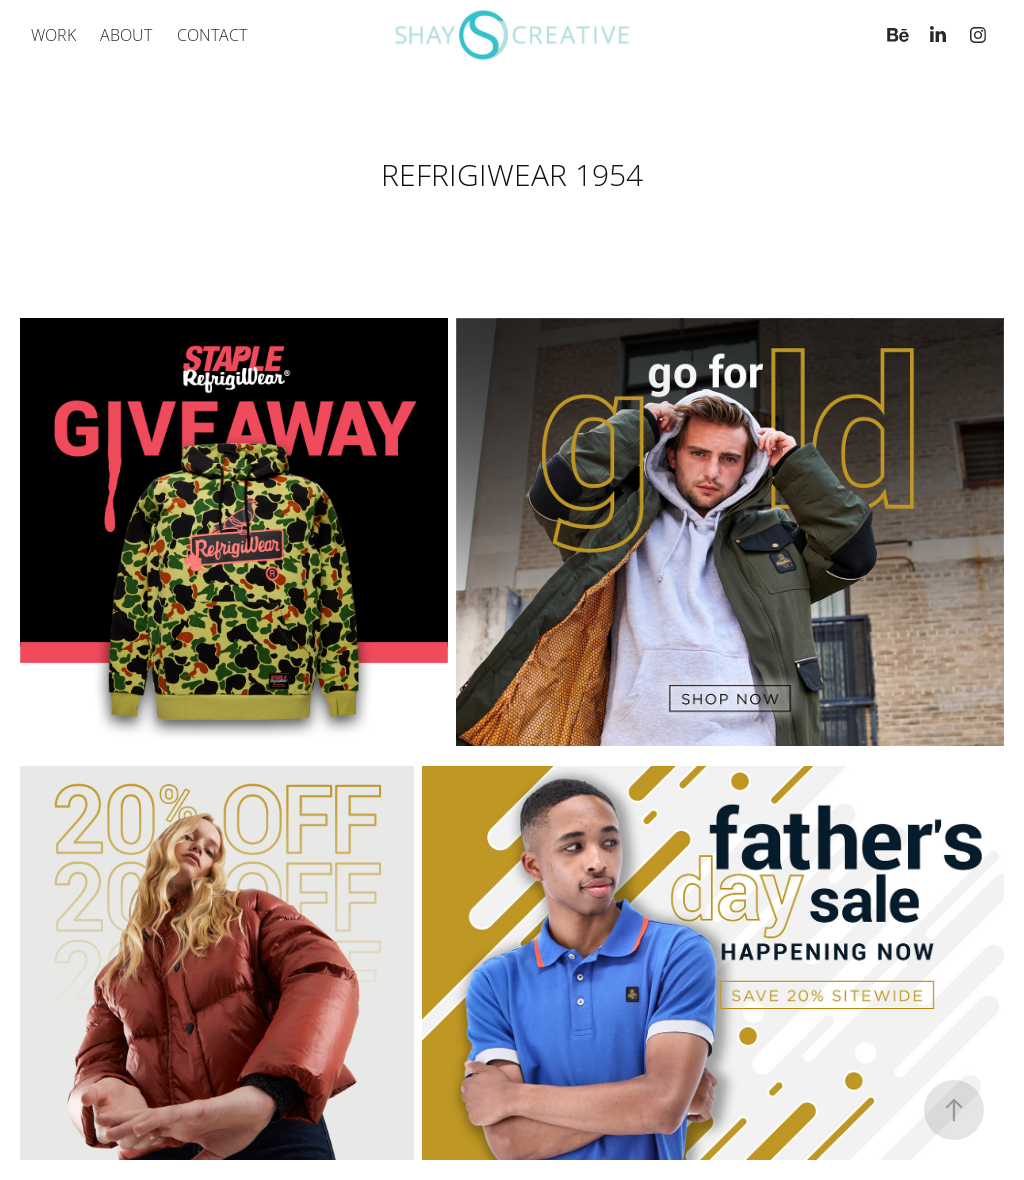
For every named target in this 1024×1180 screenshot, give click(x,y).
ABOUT (126, 35)
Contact (212, 35)
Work (53, 35)
